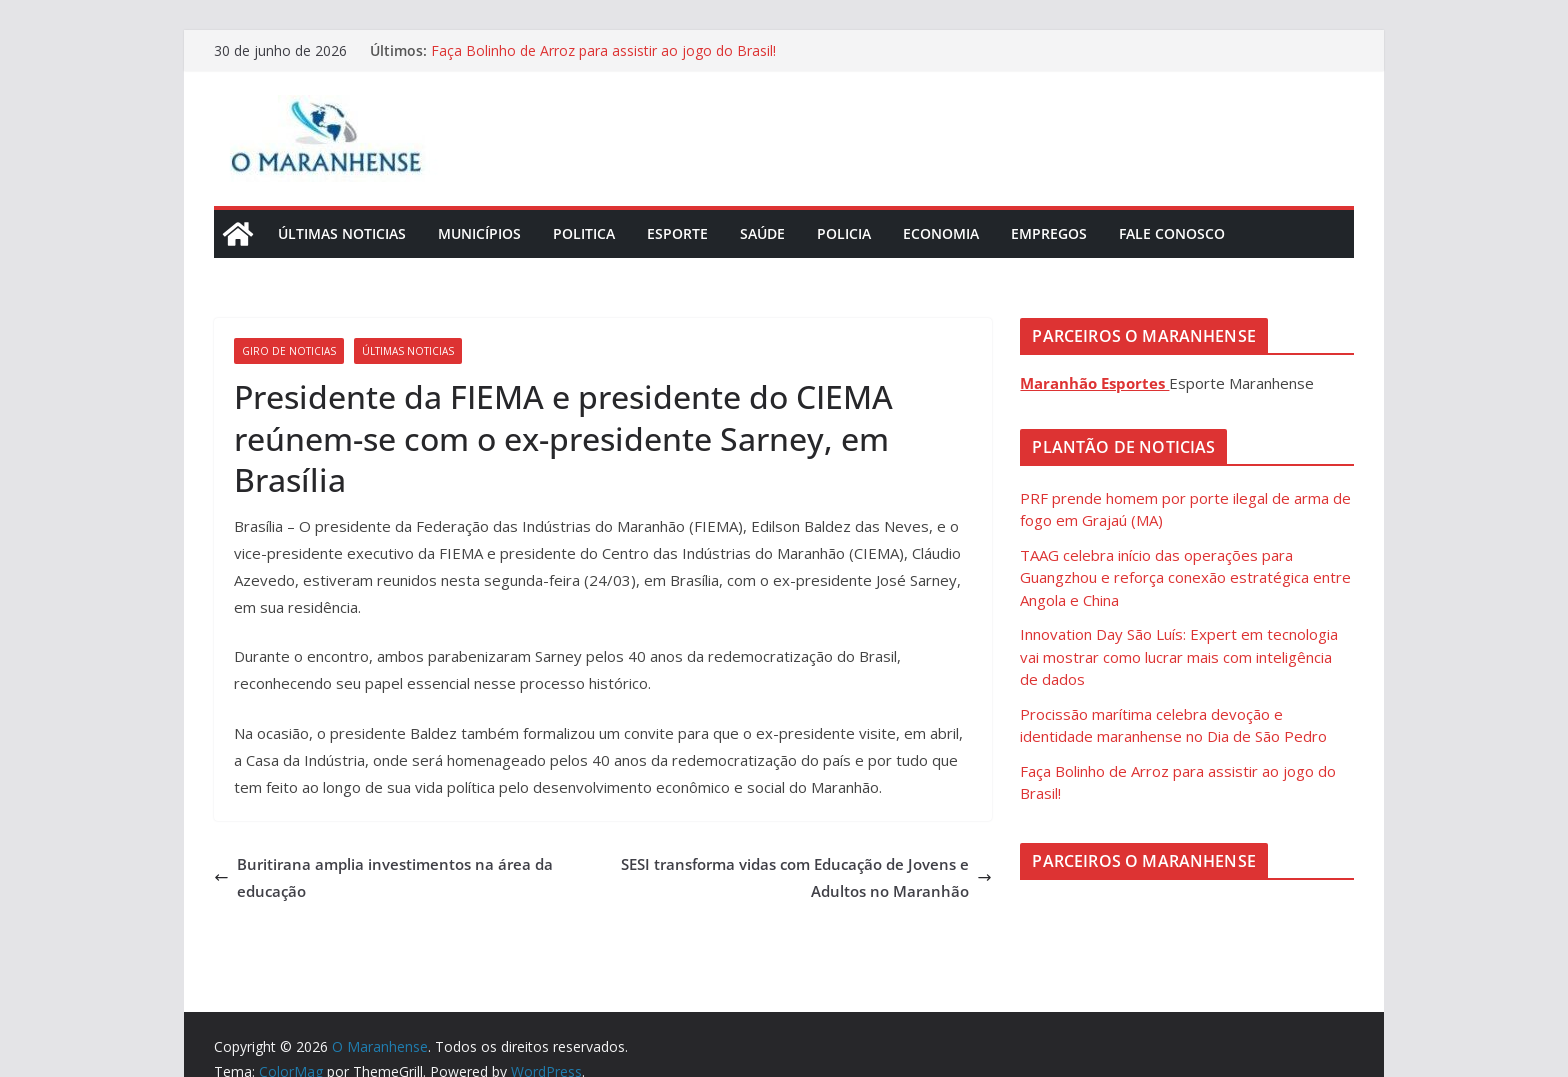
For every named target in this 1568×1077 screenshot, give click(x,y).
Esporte (677, 233)
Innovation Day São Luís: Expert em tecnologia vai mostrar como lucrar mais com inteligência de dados (1179, 656)
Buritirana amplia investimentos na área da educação (383, 877)
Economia (941, 233)
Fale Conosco (1172, 233)
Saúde (762, 233)
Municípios (479, 233)
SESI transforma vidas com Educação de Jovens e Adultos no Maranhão (806, 877)
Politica (584, 233)
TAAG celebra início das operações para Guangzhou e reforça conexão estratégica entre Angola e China (1185, 577)
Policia (844, 233)
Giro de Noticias (289, 351)
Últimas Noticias (342, 233)
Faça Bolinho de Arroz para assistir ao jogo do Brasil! (603, 50)
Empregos (1049, 233)
